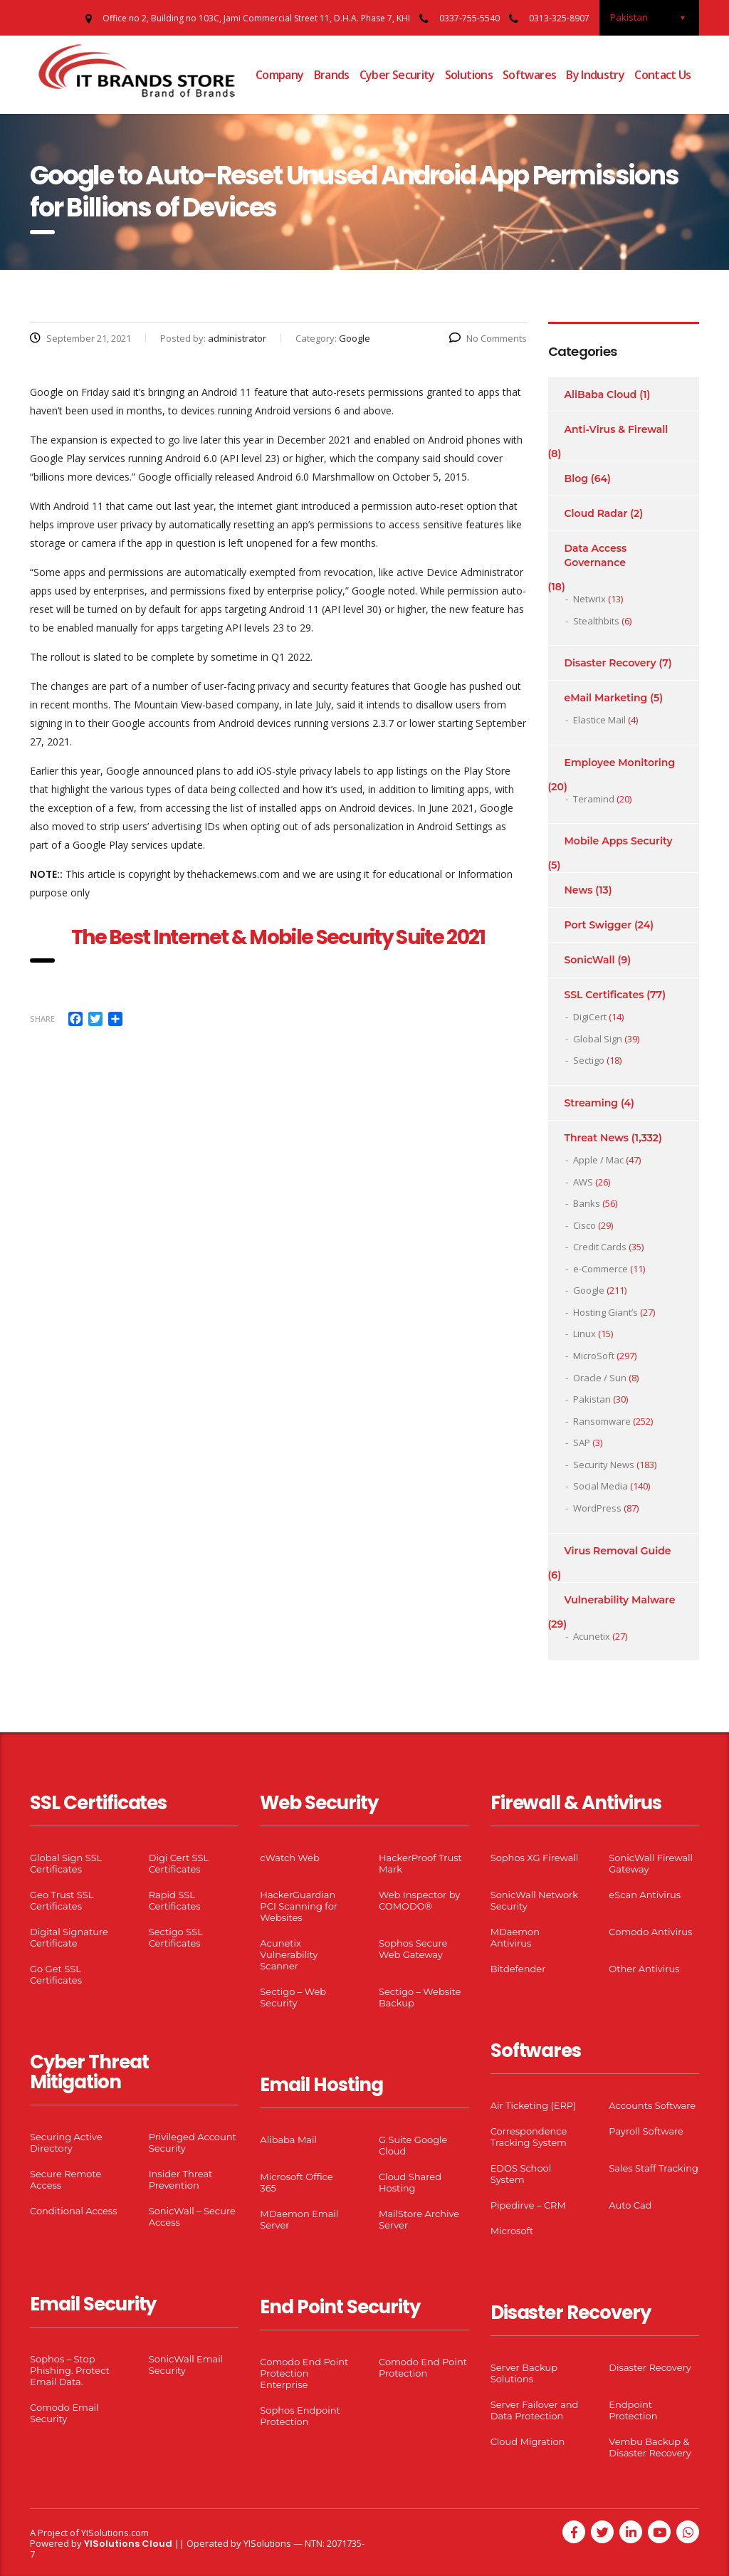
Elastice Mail (599, 719)
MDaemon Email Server (299, 2219)
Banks (586, 1203)
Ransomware (602, 1421)
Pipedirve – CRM (528, 2205)
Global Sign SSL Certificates (66, 1863)
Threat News (597, 1137)
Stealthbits (596, 620)
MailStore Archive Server (419, 2219)
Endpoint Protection (633, 2410)
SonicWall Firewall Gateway (651, 1863)
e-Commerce (600, 1268)
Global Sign (597, 1038)
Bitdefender (518, 1968)
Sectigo (588, 1060)
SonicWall (590, 959)
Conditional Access (73, 2210)
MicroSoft (593, 1355)
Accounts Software (652, 2105)
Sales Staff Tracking (653, 2168)
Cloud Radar (596, 513)
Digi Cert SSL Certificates (179, 1863)
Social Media (600, 1486)
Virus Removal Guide (618, 1550)
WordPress (597, 1508)
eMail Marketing (606, 697)
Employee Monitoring (620, 762)
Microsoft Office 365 (296, 2182)
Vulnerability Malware (620, 1599)
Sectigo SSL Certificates (176, 1937)
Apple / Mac (598, 1159)
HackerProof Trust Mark (420, 1863)
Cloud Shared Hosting (410, 2182)
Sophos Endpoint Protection (300, 2415)
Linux (584, 1333)
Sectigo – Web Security (293, 1997)
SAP (581, 1442)
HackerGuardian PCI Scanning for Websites (298, 1906)
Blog (576, 478)
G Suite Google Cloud (413, 2145)
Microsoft (512, 2230)
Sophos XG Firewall (535, 1857)
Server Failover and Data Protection (535, 2410)
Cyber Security (397, 75)
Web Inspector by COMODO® (419, 1900)
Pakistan (592, 1399)
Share (42, 1018)
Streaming (592, 1102)
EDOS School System (521, 2173)
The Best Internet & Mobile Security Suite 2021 (278, 937)
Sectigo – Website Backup (420, 1997)
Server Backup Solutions (524, 2373)
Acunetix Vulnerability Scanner (289, 1954)
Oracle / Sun (599, 1377)
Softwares (529, 75)
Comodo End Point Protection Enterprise (304, 2373)
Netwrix (589, 598)
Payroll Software (646, 2131)
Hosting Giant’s (605, 1312)
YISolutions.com (115, 2532)
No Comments (488, 338)
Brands (332, 75)
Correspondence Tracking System (529, 2136)
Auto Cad (630, 2205)
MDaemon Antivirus (515, 1937)
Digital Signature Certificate (69, 1937)
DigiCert (590, 1016)
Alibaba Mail (288, 2139)
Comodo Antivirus (650, 1931)
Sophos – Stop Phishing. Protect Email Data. (70, 2370)
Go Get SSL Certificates (56, 1974)
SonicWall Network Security (534, 1900)
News (579, 890)
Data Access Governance (596, 555)
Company (280, 75)
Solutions (469, 75)
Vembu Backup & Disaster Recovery (650, 2447)
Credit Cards (599, 1246)
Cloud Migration (528, 2441)
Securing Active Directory (66, 2142)
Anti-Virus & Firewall (616, 429)
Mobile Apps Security (619, 840)
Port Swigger (598, 924)
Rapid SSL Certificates (175, 1900)
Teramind (593, 798)
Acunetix (591, 1636)
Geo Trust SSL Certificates (61, 1900)
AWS (583, 1182)
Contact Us (662, 75)
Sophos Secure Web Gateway (413, 1948)
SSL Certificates (604, 994)
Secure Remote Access (65, 2179)
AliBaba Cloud (601, 394)
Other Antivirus (644, 1968)
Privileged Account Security (192, 2142)
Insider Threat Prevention (181, 2179)
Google (588, 1290)
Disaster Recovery (610, 662)
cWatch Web (289, 1857)
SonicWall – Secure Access (192, 2216)
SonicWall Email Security (186, 2364)
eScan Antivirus (645, 1894)
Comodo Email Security (64, 2413)
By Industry (595, 75)
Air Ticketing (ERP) (534, 2105)
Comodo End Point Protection (423, 2367)
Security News (603, 1464)
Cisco (584, 1225)
